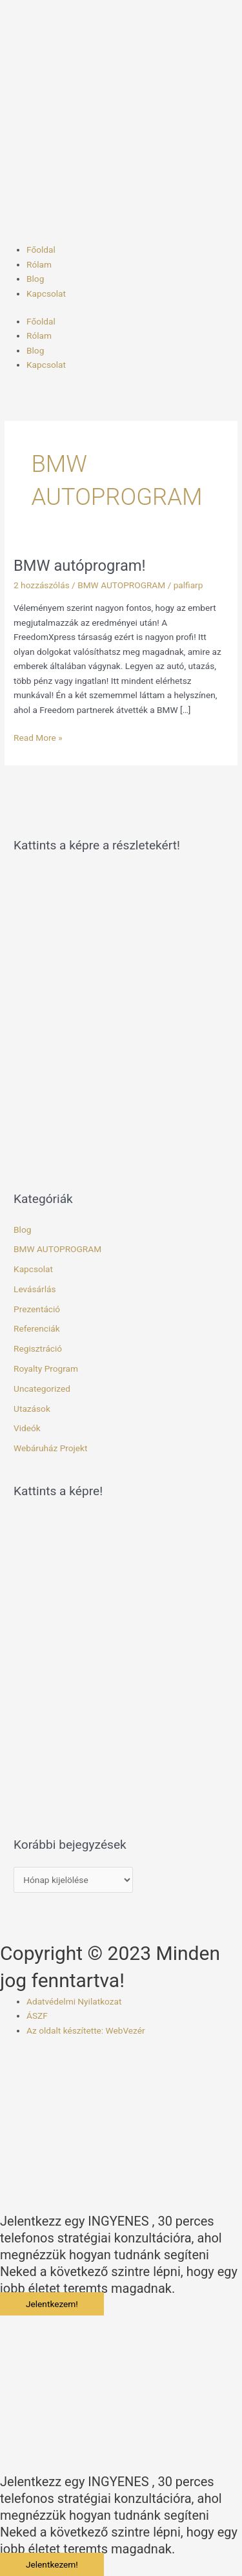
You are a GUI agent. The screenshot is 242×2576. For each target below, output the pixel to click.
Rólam (39, 264)
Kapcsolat (46, 293)
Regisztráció (38, 1348)
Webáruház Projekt (50, 1448)
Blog (35, 278)
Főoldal (40, 249)
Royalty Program (46, 1368)
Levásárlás (34, 1289)
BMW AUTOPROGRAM (121, 585)
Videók (27, 1428)
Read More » (38, 736)
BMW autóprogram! (80, 566)
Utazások (32, 1408)
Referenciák (37, 1328)
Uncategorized (42, 1388)
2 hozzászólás (42, 585)
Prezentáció (37, 1309)
